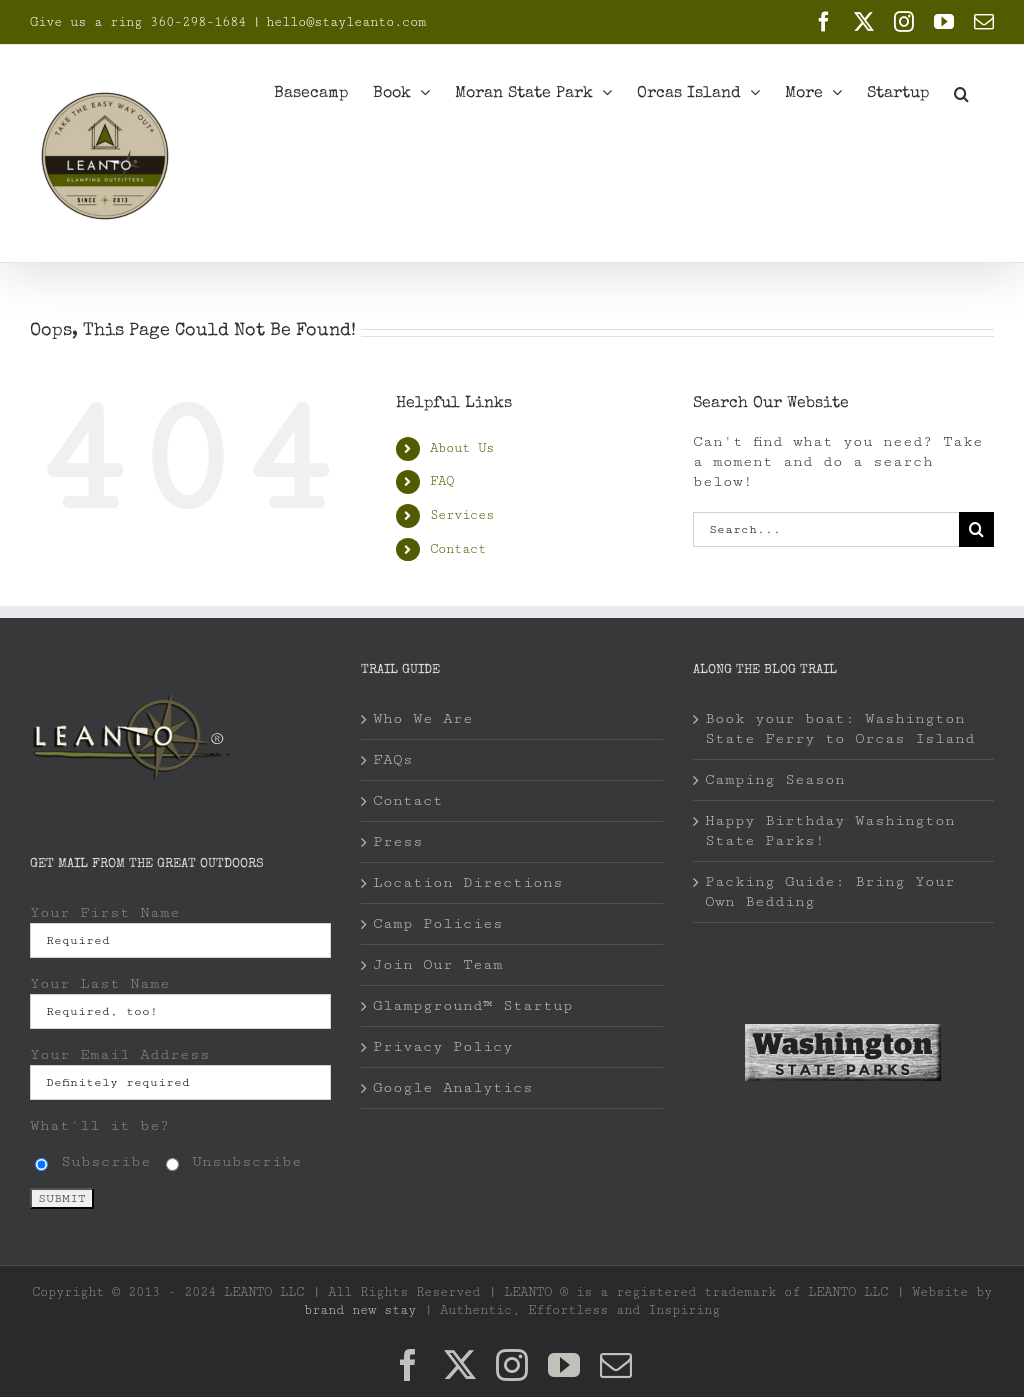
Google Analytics (453, 1087)
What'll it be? (100, 1125)
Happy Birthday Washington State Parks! (830, 830)
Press (398, 841)
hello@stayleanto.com (346, 22)
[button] (961, 92)
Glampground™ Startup (473, 1005)
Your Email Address (120, 1054)
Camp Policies (438, 923)
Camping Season (775, 779)
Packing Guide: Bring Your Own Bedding (830, 891)
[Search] (976, 529)
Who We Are (423, 718)
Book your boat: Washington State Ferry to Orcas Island (840, 728)
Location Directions (468, 882)
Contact (458, 549)
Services (462, 515)
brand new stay (360, 1310)
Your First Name (105, 912)
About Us (462, 448)
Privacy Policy (443, 1046)
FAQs (393, 759)
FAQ (442, 481)
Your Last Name (100, 983)
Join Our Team (438, 964)
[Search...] (826, 529)
